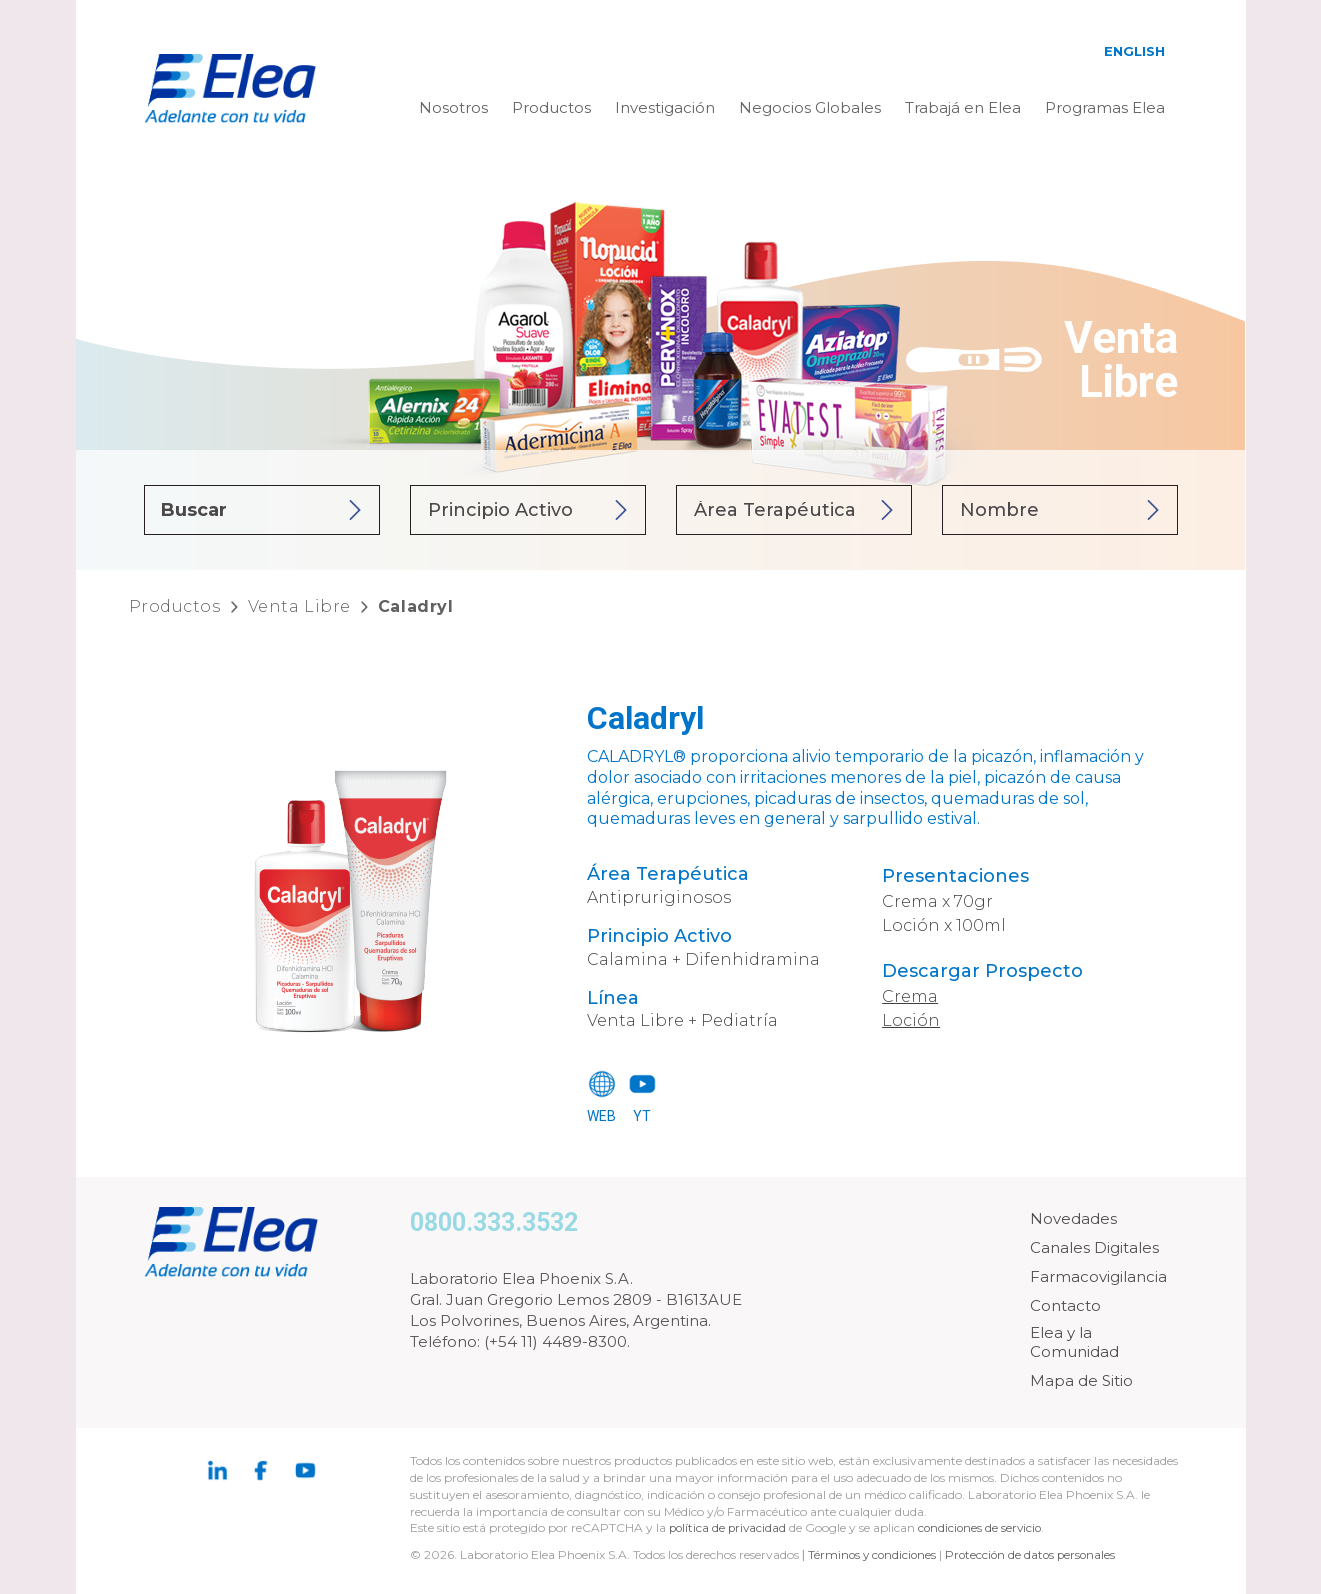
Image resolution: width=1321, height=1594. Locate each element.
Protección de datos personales (1036, 1554)
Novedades (1073, 1218)
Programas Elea (1105, 107)
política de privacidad (731, 1527)
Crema (910, 996)
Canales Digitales (1094, 1247)
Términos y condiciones (874, 1554)
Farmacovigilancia (1098, 1276)
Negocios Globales (810, 107)
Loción (911, 1020)
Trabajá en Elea (963, 107)
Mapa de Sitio (1081, 1380)
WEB (601, 1116)
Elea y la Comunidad (1074, 1342)
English (1134, 51)
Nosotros (453, 107)
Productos (551, 107)
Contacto (1065, 1305)
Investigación (665, 107)
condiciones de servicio (985, 1527)
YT (642, 1116)
